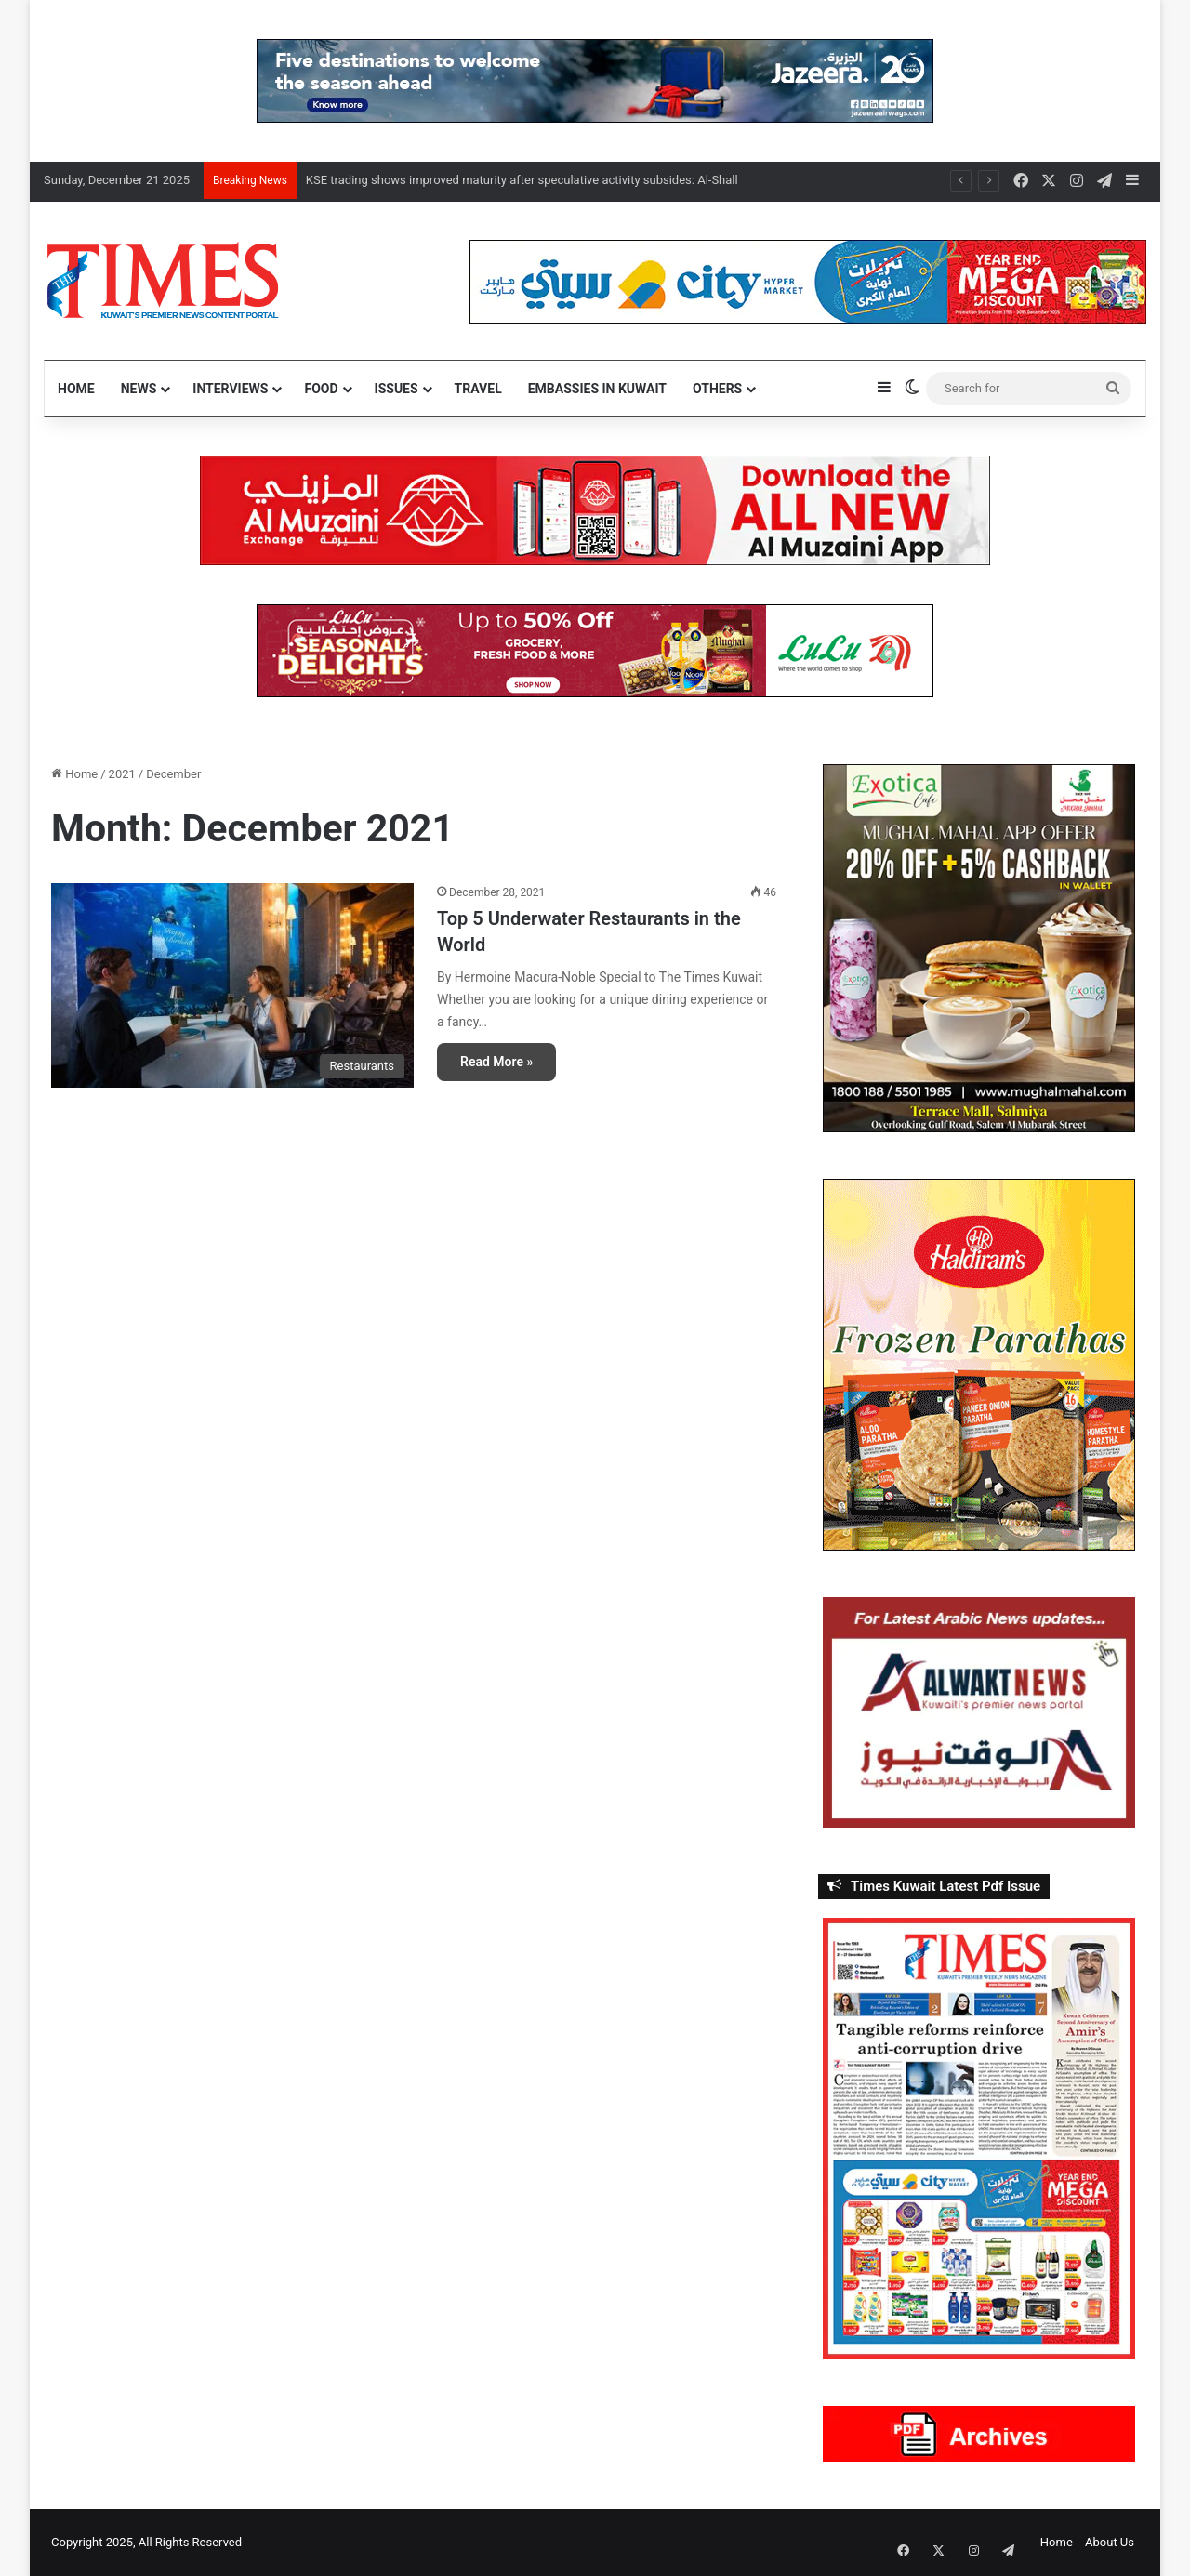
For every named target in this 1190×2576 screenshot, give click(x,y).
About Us (1109, 2542)
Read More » (496, 1061)
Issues (396, 388)
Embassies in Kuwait (597, 388)
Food (320, 388)
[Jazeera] (595, 79)
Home (76, 388)
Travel (478, 388)
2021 (122, 774)
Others (717, 388)
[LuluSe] (595, 649)
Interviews (230, 388)
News (139, 388)
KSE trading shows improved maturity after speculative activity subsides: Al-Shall (522, 180)
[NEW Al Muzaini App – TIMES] (595, 509)
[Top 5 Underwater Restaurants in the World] (232, 985)
